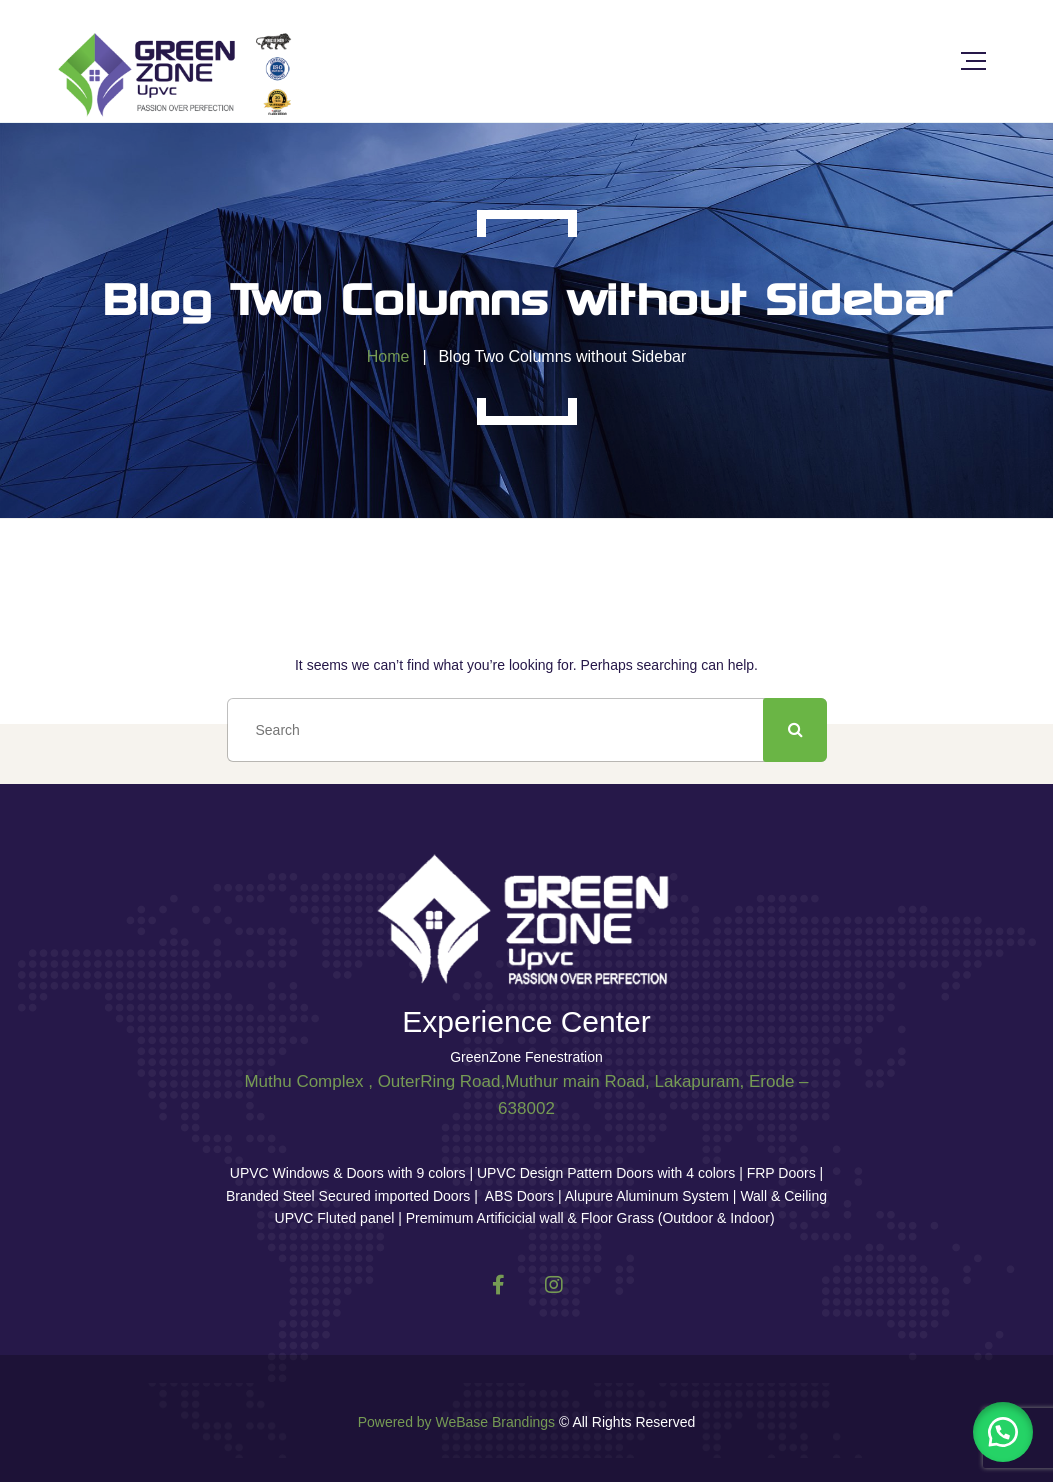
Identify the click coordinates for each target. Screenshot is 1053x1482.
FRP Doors (781, 1173)
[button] (1003, 1432)
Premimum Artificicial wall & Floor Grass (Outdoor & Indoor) (588, 1218)
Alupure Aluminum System (647, 1196)
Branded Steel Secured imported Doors (350, 1196)
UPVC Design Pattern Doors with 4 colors (606, 1173)
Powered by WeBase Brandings (456, 1422)
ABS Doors (519, 1196)
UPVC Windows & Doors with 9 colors (350, 1173)
